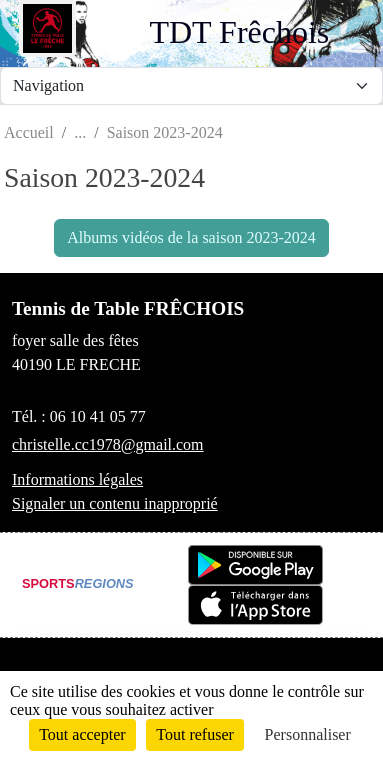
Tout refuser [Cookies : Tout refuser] (195, 734)
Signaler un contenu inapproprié (115, 503)
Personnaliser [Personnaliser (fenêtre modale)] (308, 734)
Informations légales (77, 479)
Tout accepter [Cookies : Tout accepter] (82, 734)
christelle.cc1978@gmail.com (108, 444)
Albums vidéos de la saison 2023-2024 (191, 237)
